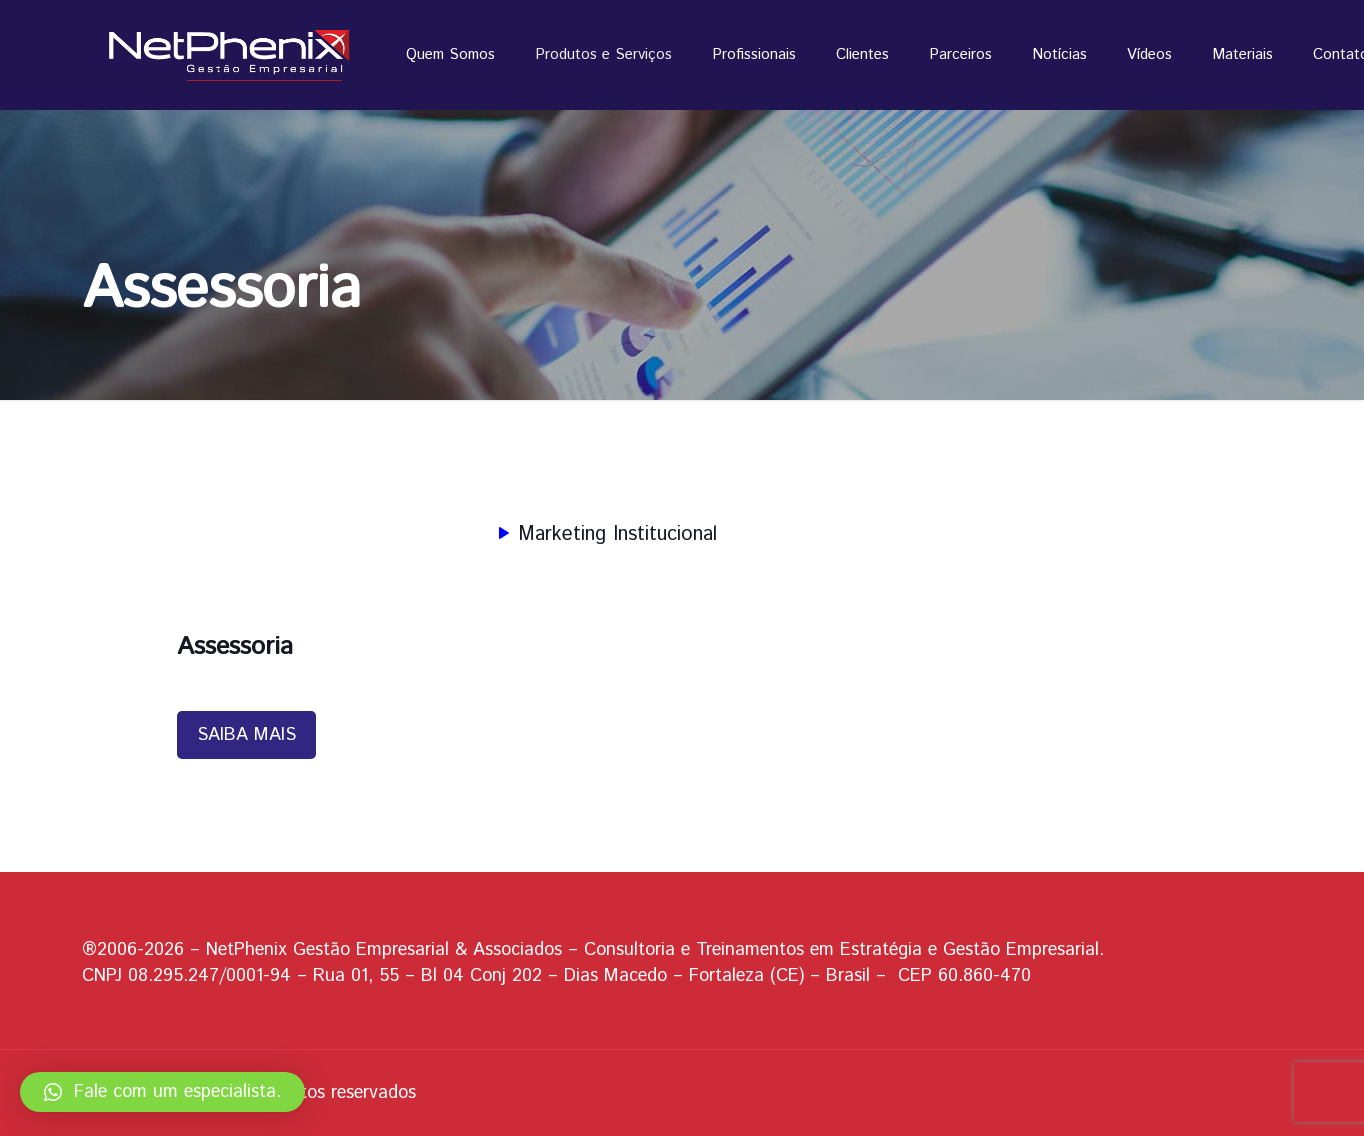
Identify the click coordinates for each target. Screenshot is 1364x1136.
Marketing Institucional (603, 534)
